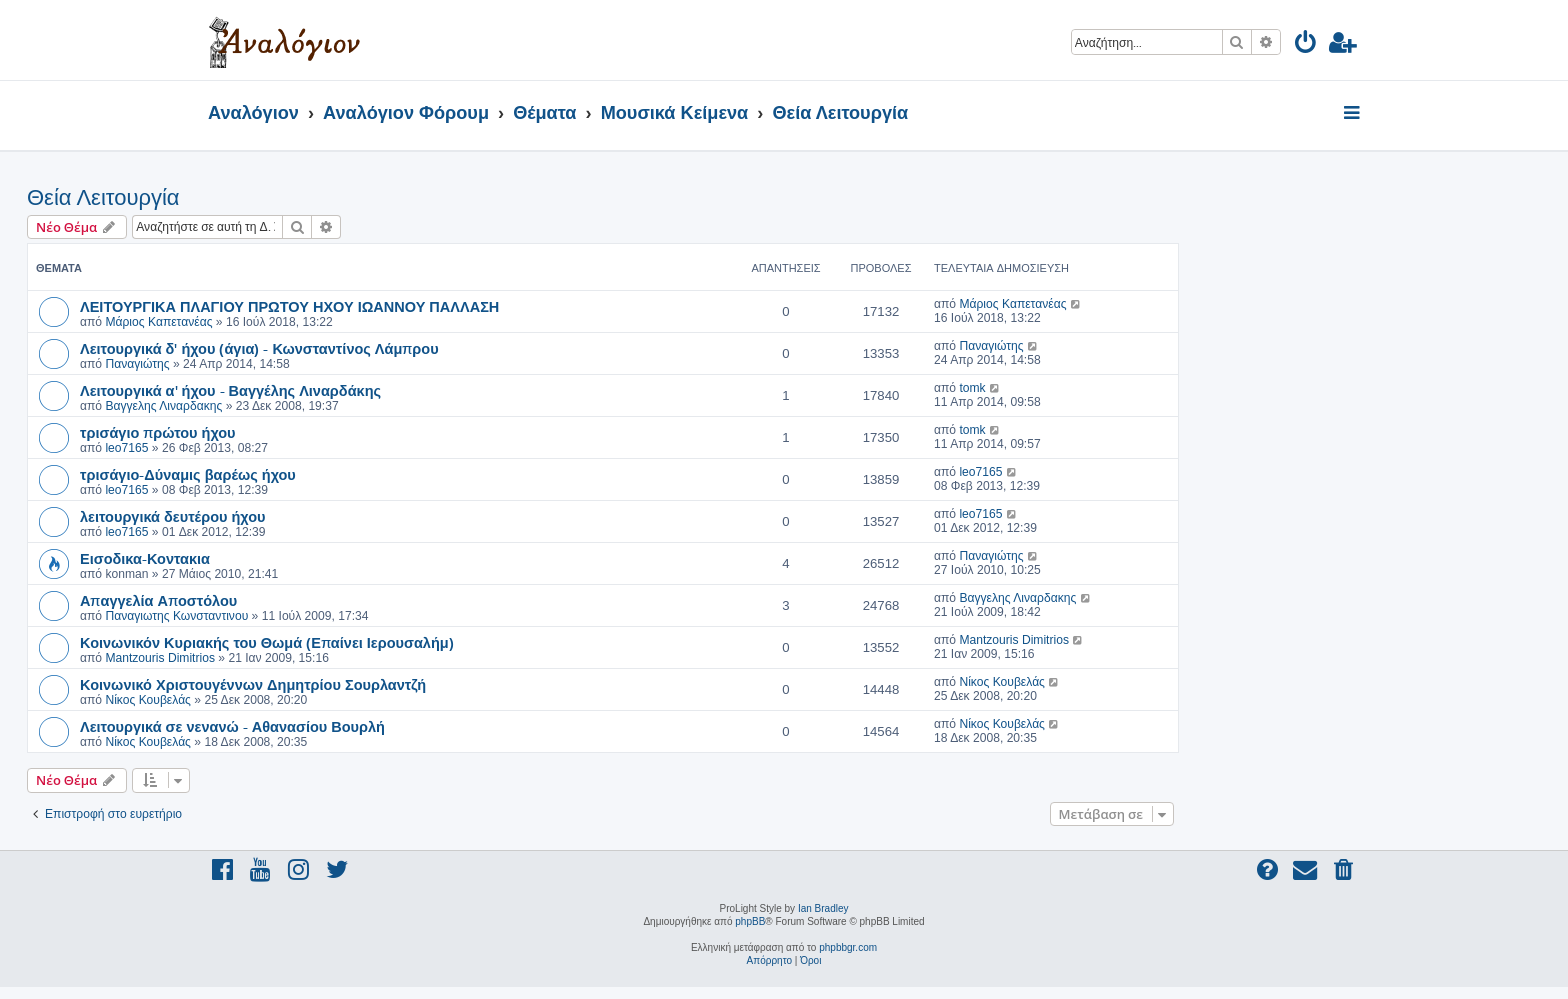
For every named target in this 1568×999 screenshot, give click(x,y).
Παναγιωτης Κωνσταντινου (176, 616)
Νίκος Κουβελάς (148, 700)
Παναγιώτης (137, 364)
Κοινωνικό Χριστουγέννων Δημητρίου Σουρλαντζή (253, 684)
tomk (972, 388)
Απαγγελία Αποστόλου (158, 600)
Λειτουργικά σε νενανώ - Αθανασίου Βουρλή (232, 726)
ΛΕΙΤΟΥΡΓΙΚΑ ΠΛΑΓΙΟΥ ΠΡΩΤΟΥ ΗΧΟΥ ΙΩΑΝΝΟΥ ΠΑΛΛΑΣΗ (289, 306)
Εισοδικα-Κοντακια (145, 558)
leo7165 (126, 448)
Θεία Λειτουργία (103, 197)
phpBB (750, 921)
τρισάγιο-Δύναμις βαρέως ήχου (188, 474)
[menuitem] (1306, 45)
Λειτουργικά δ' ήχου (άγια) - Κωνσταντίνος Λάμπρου (259, 348)
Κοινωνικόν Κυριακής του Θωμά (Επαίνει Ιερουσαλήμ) (267, 642)
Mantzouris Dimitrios (160, 658)
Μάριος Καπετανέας (158, 322)
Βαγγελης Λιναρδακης (163, 406)
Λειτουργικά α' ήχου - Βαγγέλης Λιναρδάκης (230, 390)
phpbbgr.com (848, 947)
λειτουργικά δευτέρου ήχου (172, 516)
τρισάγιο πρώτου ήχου (158, 432)
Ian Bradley (823, 908)
